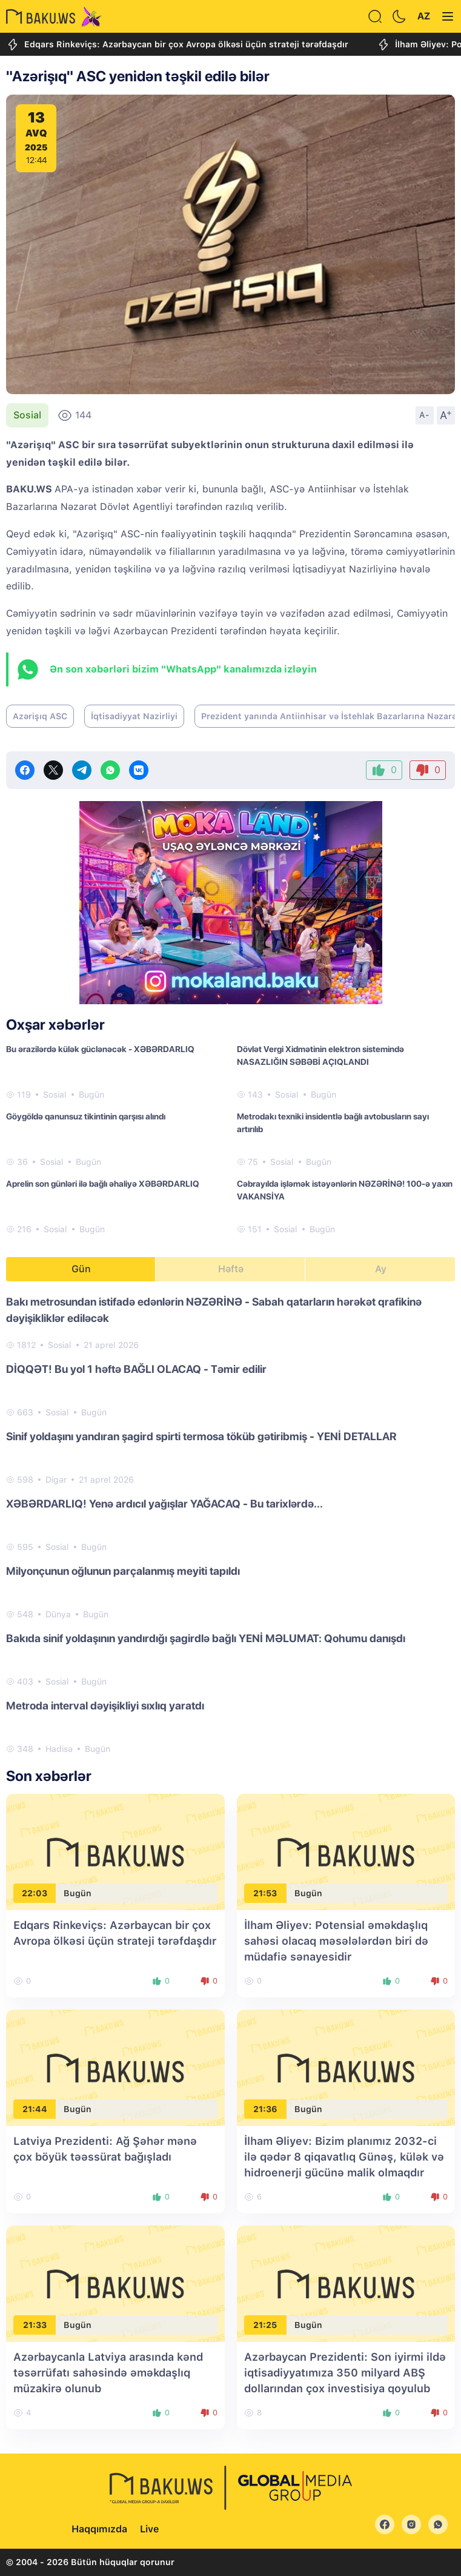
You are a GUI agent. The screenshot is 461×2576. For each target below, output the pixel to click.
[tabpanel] (230, 1524)
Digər (56, 1479)
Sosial (27, 415)
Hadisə (59, 1749)
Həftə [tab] (231, 1269)
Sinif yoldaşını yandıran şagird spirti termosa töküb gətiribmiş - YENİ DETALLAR (201, 1436)
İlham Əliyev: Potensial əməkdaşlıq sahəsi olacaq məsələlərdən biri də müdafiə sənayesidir (336, 1941)
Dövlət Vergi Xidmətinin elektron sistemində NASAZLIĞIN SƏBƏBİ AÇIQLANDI (320, 1055)
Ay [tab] (380, 1269)
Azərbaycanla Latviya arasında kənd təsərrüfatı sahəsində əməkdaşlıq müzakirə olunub (108, 2372)
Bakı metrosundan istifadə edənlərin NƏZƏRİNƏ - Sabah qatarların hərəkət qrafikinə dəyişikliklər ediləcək (214, 1309)
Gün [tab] (81, 1269)
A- (424, 415)
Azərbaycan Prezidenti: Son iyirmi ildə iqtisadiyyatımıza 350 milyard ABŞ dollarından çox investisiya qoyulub (345, 2372)
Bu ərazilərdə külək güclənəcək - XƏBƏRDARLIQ (100, 1049)
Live (149, 2529)
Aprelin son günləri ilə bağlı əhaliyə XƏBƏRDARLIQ (102, 1184)
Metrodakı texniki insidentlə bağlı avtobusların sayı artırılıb (333, 1123)
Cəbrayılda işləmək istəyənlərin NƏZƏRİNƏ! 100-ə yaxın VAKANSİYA (345, 1190)
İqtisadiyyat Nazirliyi (134, 716)
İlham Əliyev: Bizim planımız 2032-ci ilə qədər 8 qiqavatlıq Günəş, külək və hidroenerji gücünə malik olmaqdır (344, 2157)
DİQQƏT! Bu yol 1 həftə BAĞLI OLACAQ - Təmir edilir (136, 1369)
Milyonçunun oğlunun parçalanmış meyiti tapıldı (123, 1571)
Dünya (58, 1614)
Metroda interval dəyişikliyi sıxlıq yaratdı (105, 1705)
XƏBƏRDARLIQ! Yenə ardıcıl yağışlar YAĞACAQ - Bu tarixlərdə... (164, 1503)
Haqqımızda (99, 2529)
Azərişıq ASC (40, 716)
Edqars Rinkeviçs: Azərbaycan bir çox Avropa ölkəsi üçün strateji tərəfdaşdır (177, 45)
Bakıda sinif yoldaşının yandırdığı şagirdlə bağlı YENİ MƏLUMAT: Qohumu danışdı (205, 1638)
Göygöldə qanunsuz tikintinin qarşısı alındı (85, 1116)
